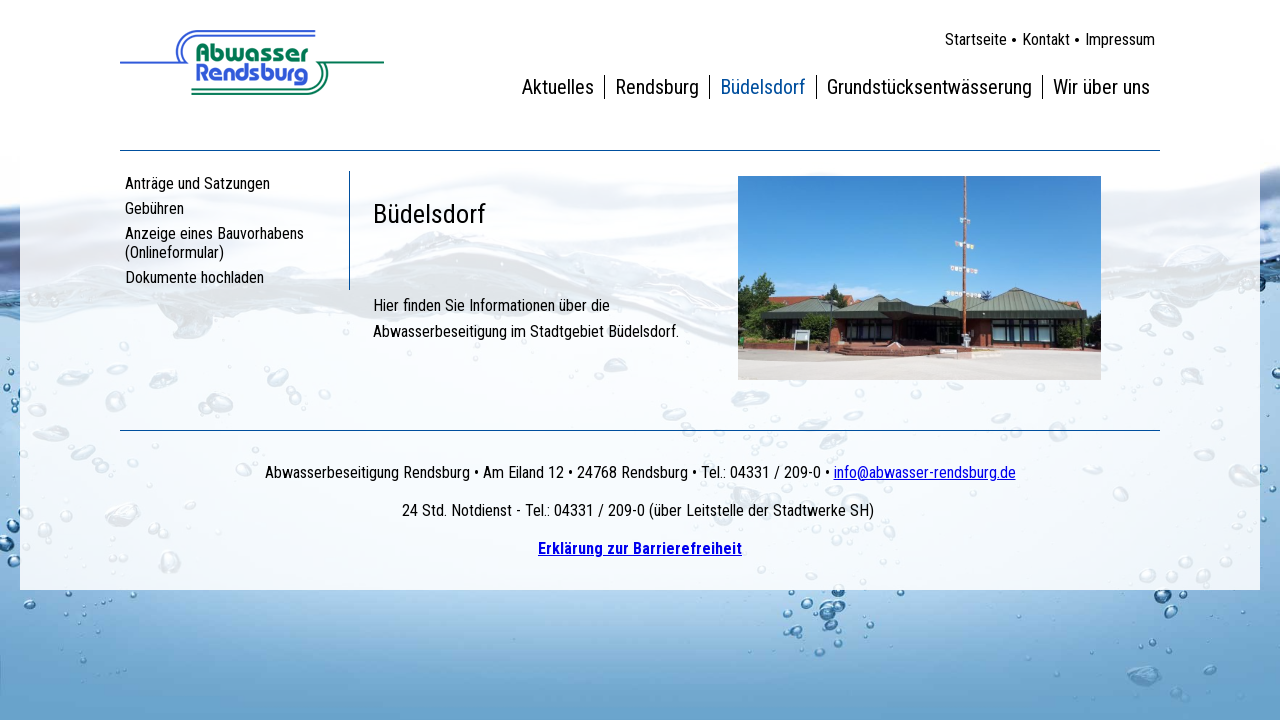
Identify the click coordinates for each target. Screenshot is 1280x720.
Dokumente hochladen (194, 277)
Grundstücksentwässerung (929, 87)
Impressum (1120, 39)
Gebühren (154, 208)
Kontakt (1046, 39)
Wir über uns (1101, 87)
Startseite (976, 39)
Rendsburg (657, 87)
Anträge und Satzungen (197, 183)
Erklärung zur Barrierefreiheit (640, 548)
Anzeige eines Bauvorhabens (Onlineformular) (214, 243)
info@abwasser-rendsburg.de (925, 472)
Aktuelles (558, 87)
